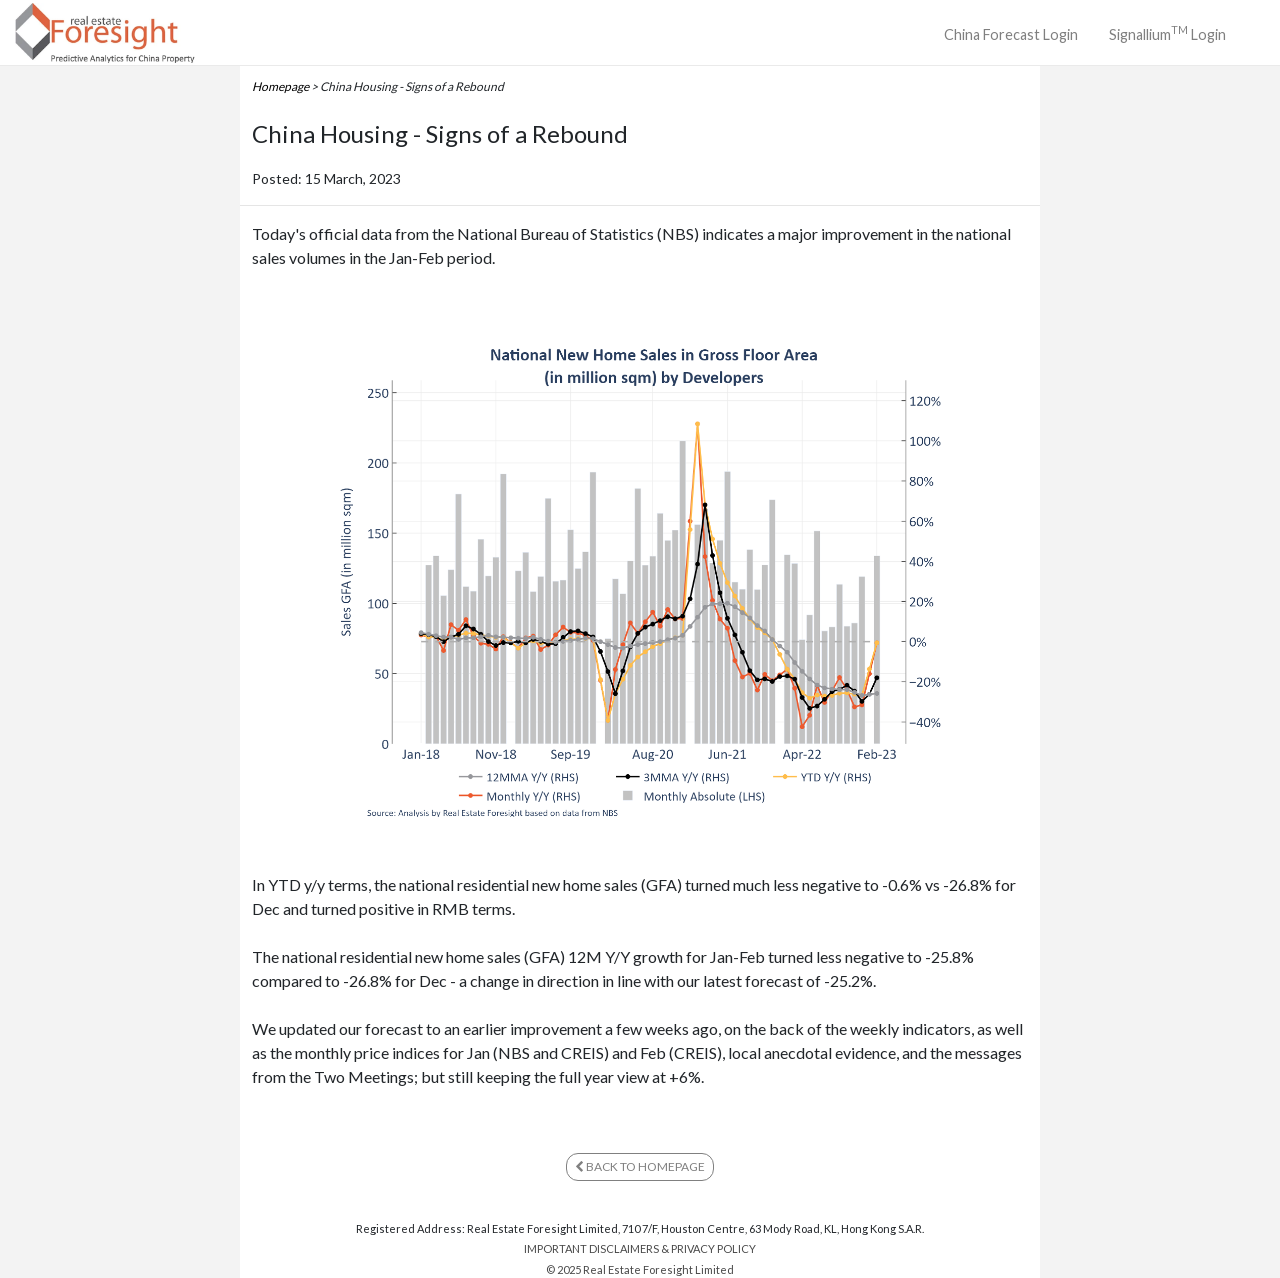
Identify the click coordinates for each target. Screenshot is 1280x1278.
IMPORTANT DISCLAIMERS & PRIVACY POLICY (640, 1248)
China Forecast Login (1011, 34)
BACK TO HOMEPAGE (640, 1166)
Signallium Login (1167, 32)
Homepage (280, 86)
